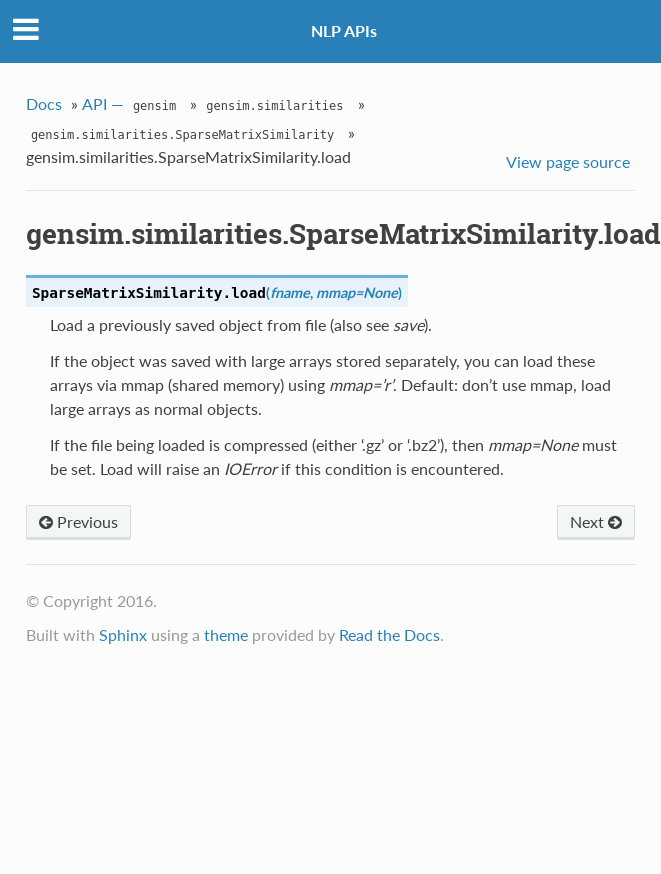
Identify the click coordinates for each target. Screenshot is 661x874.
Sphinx (123, 634)
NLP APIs (344, 30)
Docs (44, 103)
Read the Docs (389, 634)
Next (596, 521)
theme (226, 634)
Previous (78, 521)
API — (131, 106)
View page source (568, 161)
